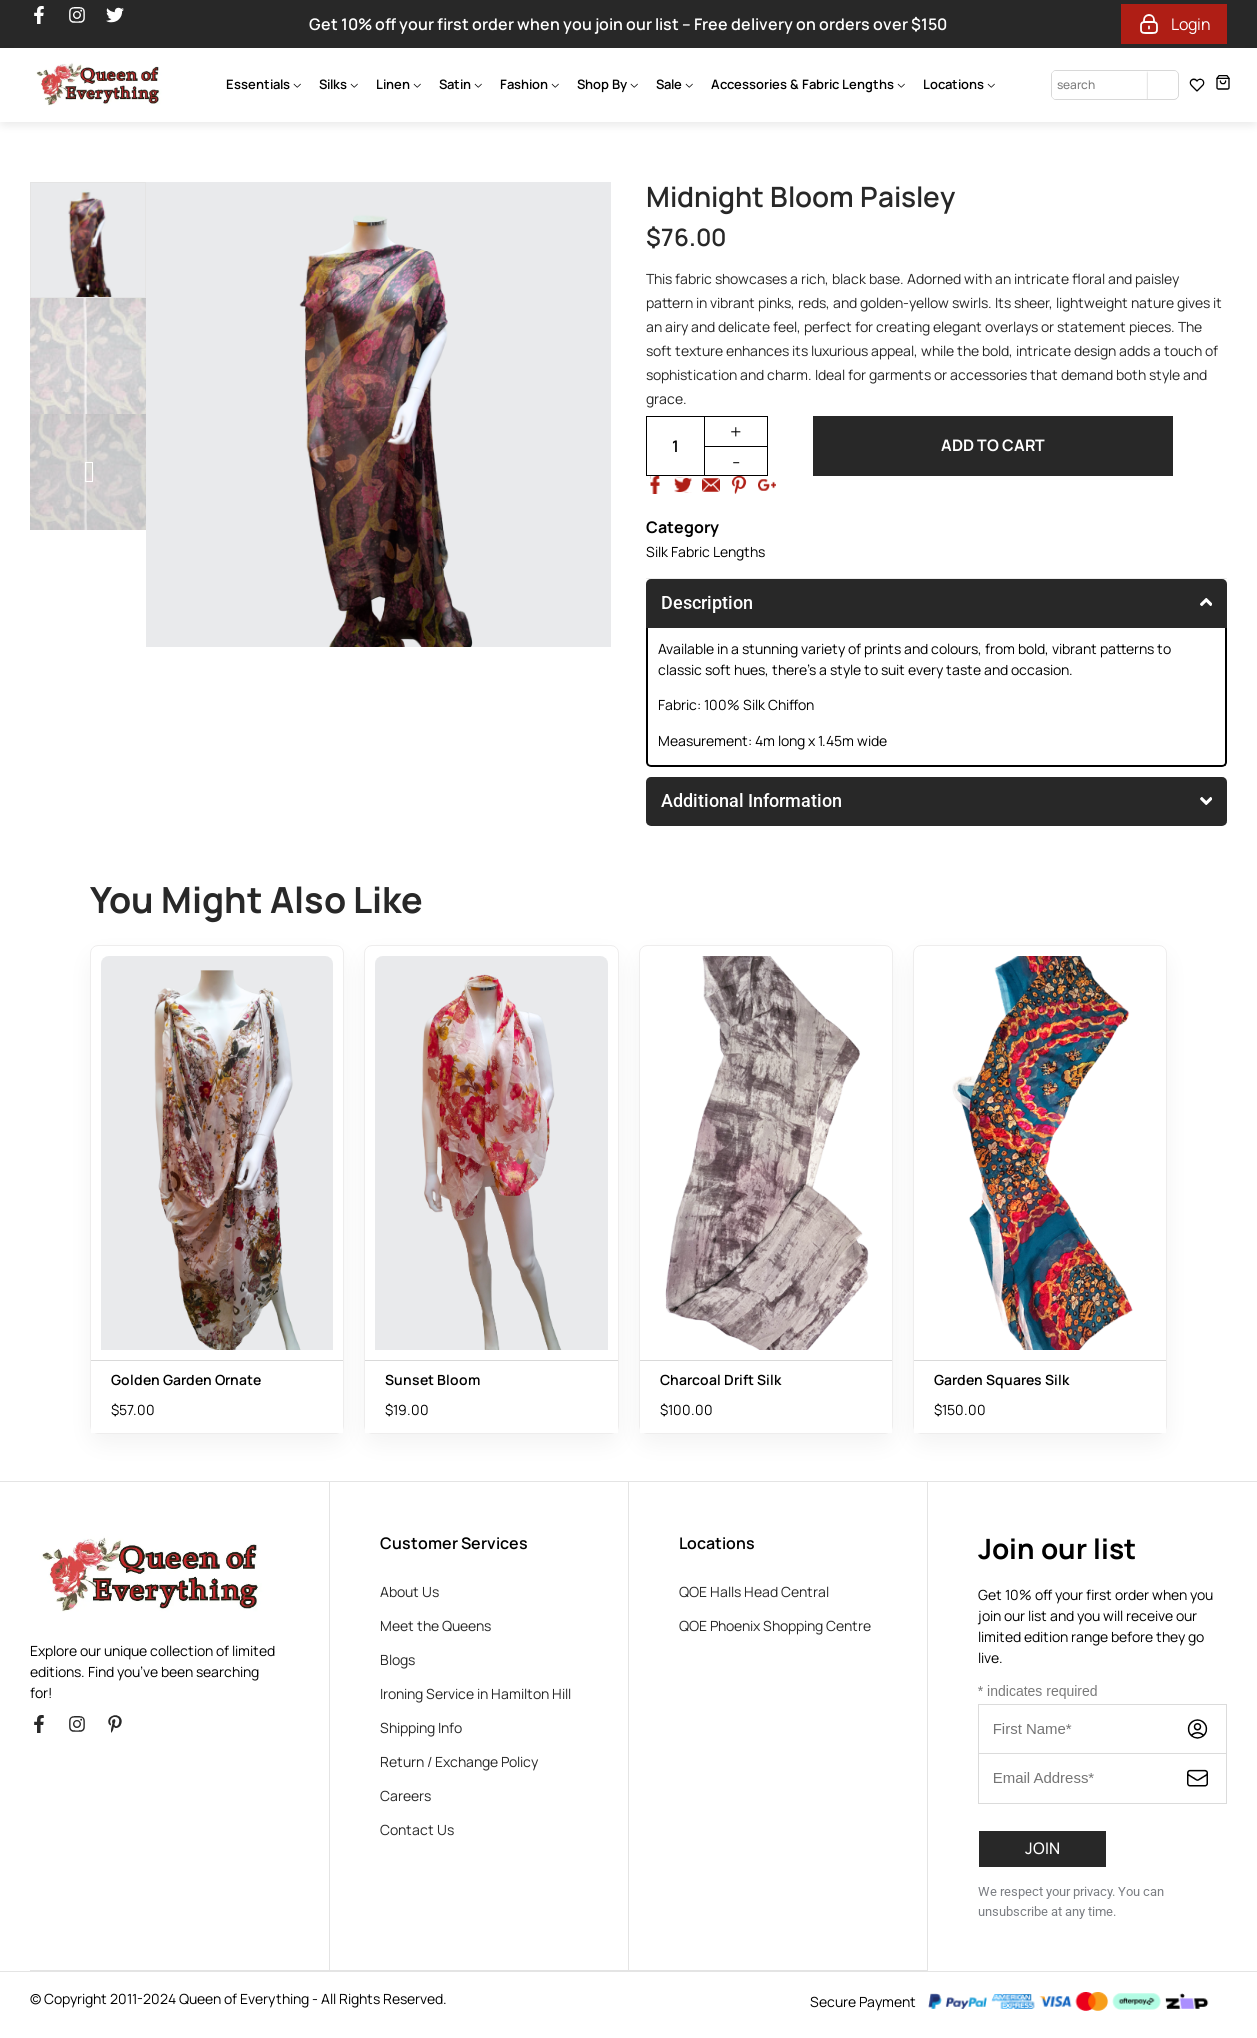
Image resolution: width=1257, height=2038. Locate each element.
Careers (405, 1795)
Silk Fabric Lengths (705, 551)
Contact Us (417, 1829)
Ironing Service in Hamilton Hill (475, 1693)
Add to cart (993, 446)
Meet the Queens (435, 1625)
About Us (409, 1591)
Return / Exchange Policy (459, 1761)
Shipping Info (421, 1727)
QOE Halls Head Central (754, 1591)
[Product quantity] (675, 446)
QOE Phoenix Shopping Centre (775, 1625)
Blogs (397, 1659)
